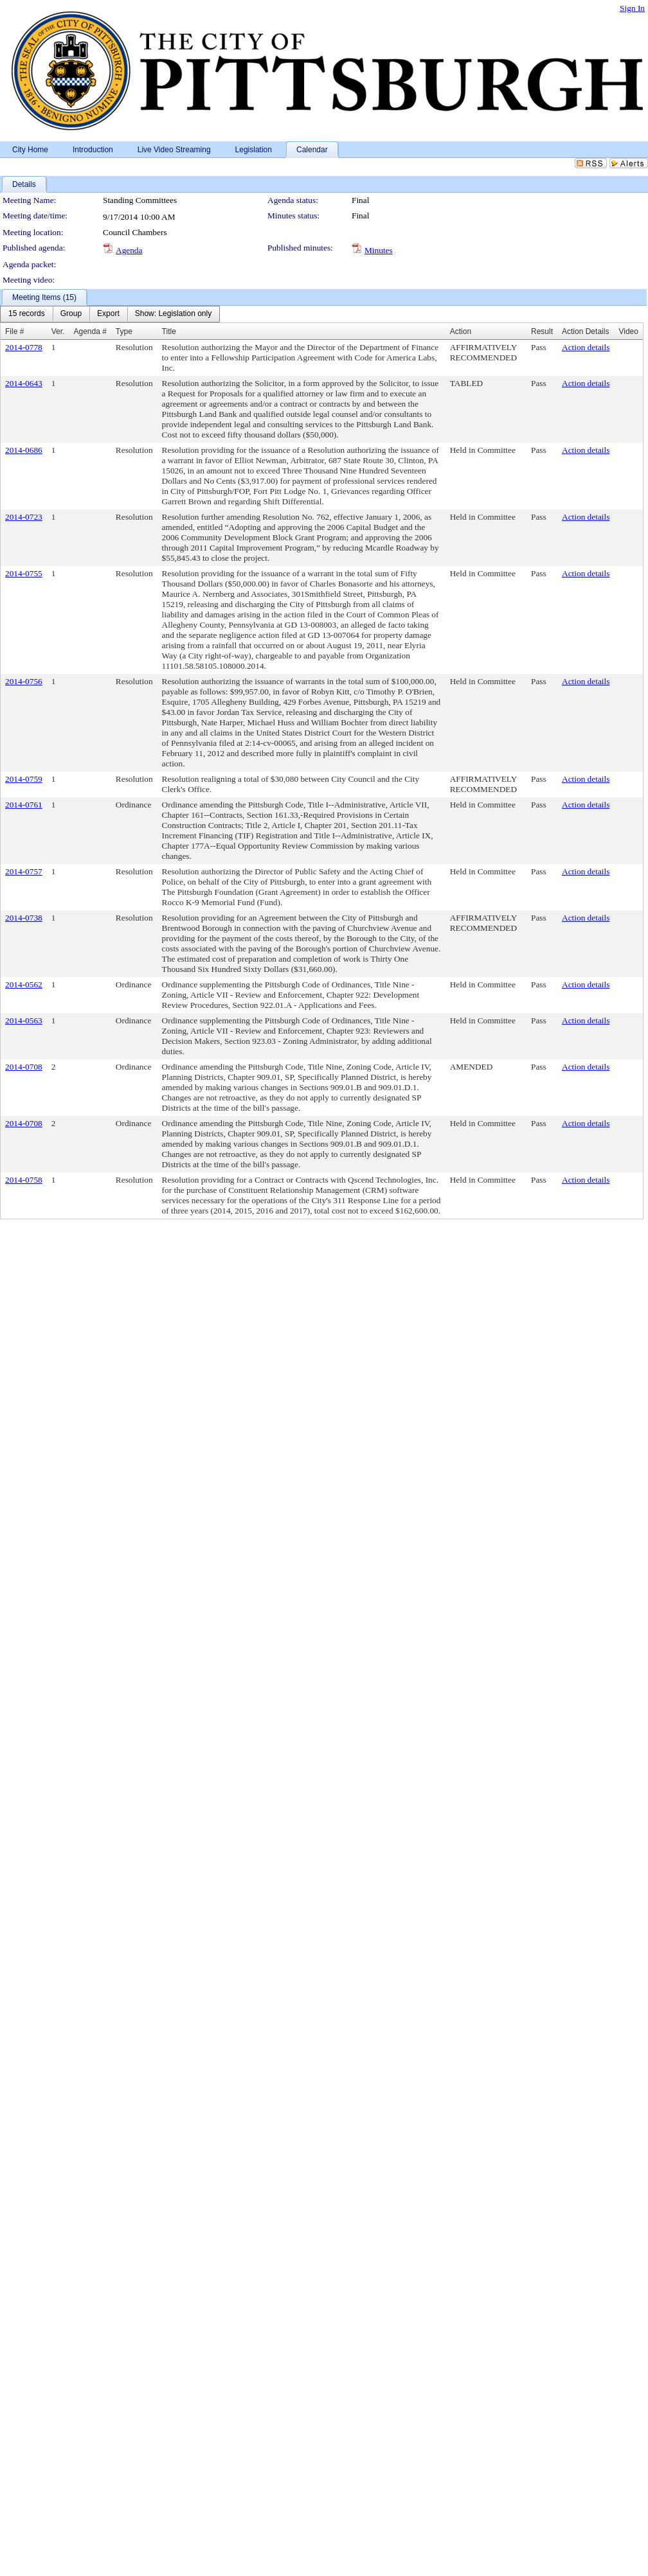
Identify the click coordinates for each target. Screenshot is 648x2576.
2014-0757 (23, 871)
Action (460, 331)
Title (169, 331)
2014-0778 (23, 347)
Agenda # (89, 331)
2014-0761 (23, 804)
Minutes (378, 250)
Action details (585, 347)
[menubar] (110, 314)
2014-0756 (23, 681)
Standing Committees (140, 200)
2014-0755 (23, 573)
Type (124, 331)
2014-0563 (23, 1020)
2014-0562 (23, 984)
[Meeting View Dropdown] (173, 314)
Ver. (58, 331)
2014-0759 (23, 779)
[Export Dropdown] (108, 314)
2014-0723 (23, 517)
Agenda (129, 250)
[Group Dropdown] (71, 314)
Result (542, 331)
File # (14, 331)
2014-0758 (23, 1180)
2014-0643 (23, 383)
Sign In (632, 8)
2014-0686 (23, 450)
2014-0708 (23, 1067)
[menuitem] (27, 314)
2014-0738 (23, 917)
